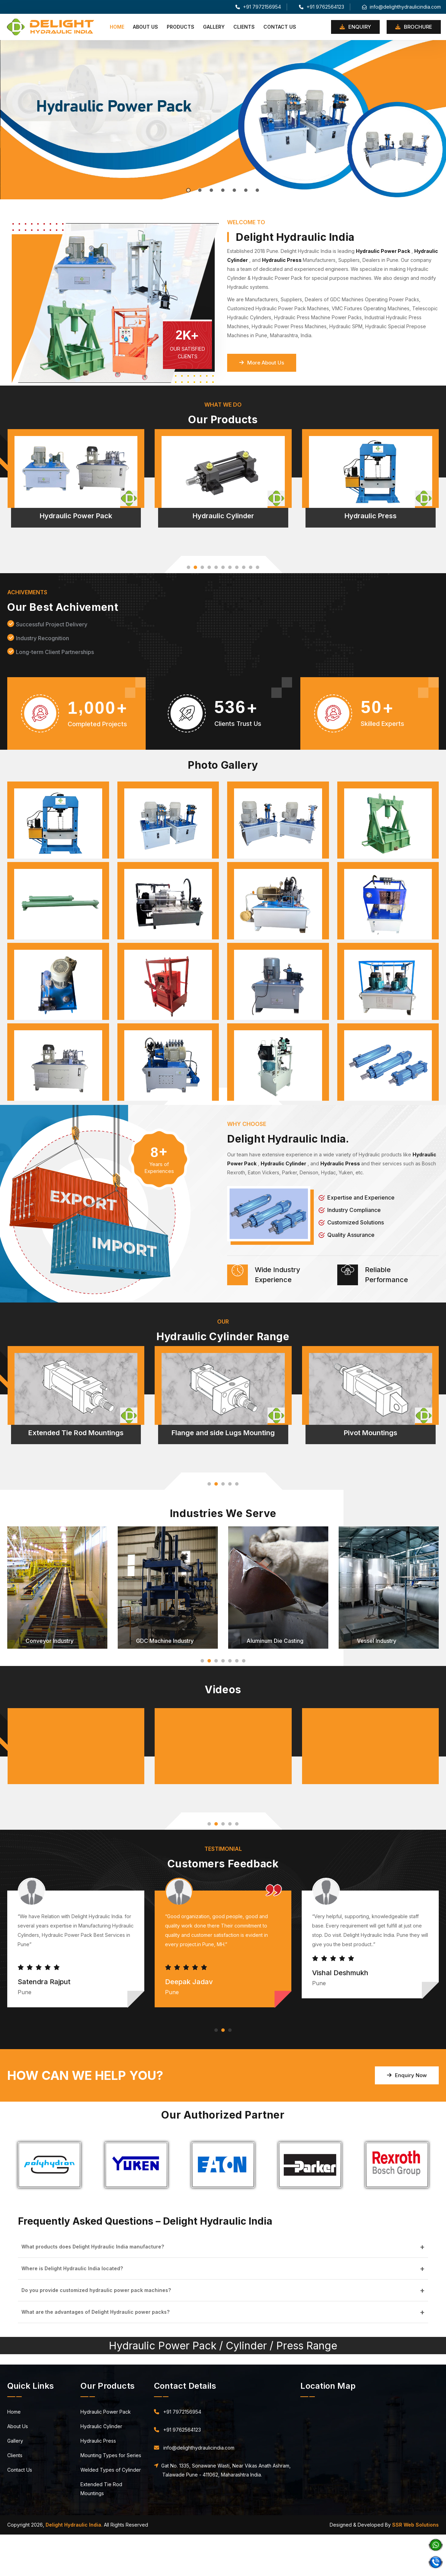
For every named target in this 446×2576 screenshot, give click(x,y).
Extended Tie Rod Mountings (76, 1433)
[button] (188, 567)
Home (117, 27)
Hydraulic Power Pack (76, 516)
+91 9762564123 (321, 6)
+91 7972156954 (258, 6)
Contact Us (279, 27)
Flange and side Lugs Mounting (223, 1433)
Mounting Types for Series (110, 2455)
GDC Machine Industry (165, 1640)
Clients (244, 27)
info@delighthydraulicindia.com (401, 6)
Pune (6, 2539)
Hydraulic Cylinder (223, 516)
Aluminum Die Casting (274, 1640)
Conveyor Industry (50, 1640)
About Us (145, 27)
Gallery (214, 27)
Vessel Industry (376, 1640)
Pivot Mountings (370, 1433)
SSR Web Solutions (415, 2525)
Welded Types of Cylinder (110, 2470)
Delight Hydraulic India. (74, 2525)
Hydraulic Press (371, 516)
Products (180, 27)
